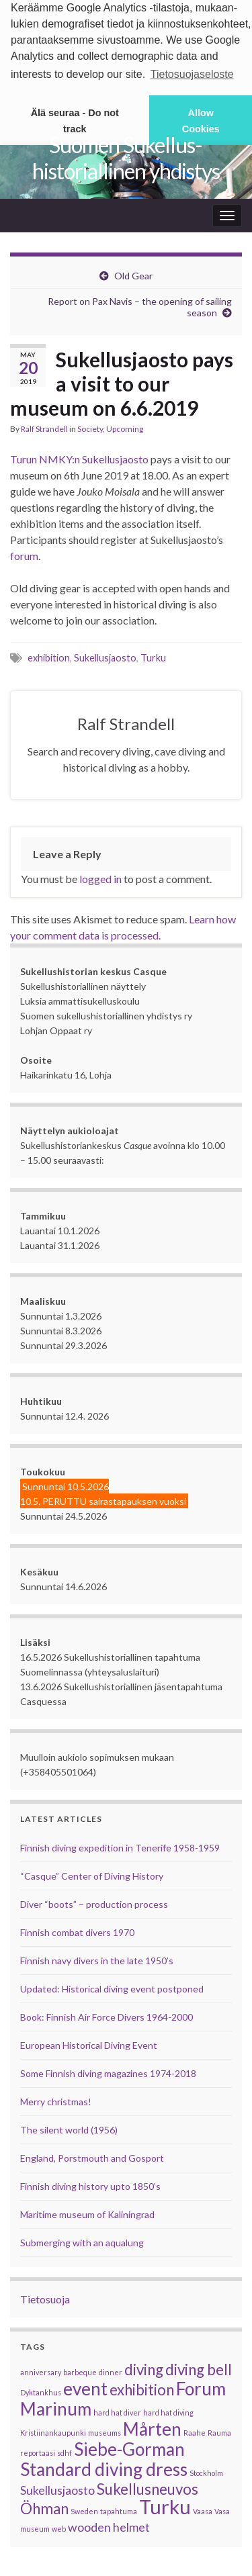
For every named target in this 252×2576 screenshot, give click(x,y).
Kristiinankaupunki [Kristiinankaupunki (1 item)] (53, 2430)
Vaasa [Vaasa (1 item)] (202, 2508)
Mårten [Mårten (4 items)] (152, 2426)
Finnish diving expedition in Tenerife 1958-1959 (120, 1845)
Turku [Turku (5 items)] (165, 2504)
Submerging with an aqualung (82, 2240)
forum (24, 553)
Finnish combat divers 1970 (77, 1929)
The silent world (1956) (69, 2127)
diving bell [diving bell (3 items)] (198, 2367)
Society (90, 427)
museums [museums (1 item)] (104, 2430)
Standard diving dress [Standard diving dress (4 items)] (103, 2466)
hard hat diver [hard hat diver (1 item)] (117, 2409)
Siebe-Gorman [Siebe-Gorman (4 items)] (129, 2446)
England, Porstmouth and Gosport (92, 2155)
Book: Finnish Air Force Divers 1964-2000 (106, 2014)
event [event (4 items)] (85, 2386)
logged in (100, 876)
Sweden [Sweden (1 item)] (84, 2508)
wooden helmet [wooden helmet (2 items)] (109, 2525)
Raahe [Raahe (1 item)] (194, 2430)
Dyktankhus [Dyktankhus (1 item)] (40, 2389)
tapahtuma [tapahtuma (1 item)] (118, 2508)
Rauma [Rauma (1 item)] (219, 2430)
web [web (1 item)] (59, 2526)
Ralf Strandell (44, 427)
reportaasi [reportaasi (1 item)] (37, 2450)
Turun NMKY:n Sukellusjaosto (79, 457)
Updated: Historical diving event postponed (112, 1986)
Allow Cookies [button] (201, 120)
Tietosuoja (45, 2296)
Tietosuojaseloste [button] (192, 74)
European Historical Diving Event (88, 2042)
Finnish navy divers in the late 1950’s (96, 1958)
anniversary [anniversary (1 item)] (40, 2369)
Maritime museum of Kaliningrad (87, 2211)
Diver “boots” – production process (94, 1901)
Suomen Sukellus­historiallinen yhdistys (126, 156)
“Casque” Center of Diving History (91, 1873)
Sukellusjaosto (105, 655)
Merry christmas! (55, 2099)
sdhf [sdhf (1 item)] (64, 2450)
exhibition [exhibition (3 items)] (142, 2387)
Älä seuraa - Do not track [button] (75, 120)
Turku (153, 655)
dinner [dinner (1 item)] (110, 2369)
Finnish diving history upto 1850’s (90, 2183)
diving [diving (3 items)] (143, 2367)
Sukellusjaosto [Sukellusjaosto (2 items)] (57, 2488)
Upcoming (124, 427)
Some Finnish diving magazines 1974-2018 (108, 2070)
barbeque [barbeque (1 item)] (80, 2369)
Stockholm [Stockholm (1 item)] (206, 2470)
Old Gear (133, 273)
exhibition (49, 655)
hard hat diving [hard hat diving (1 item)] (168, 2409)
